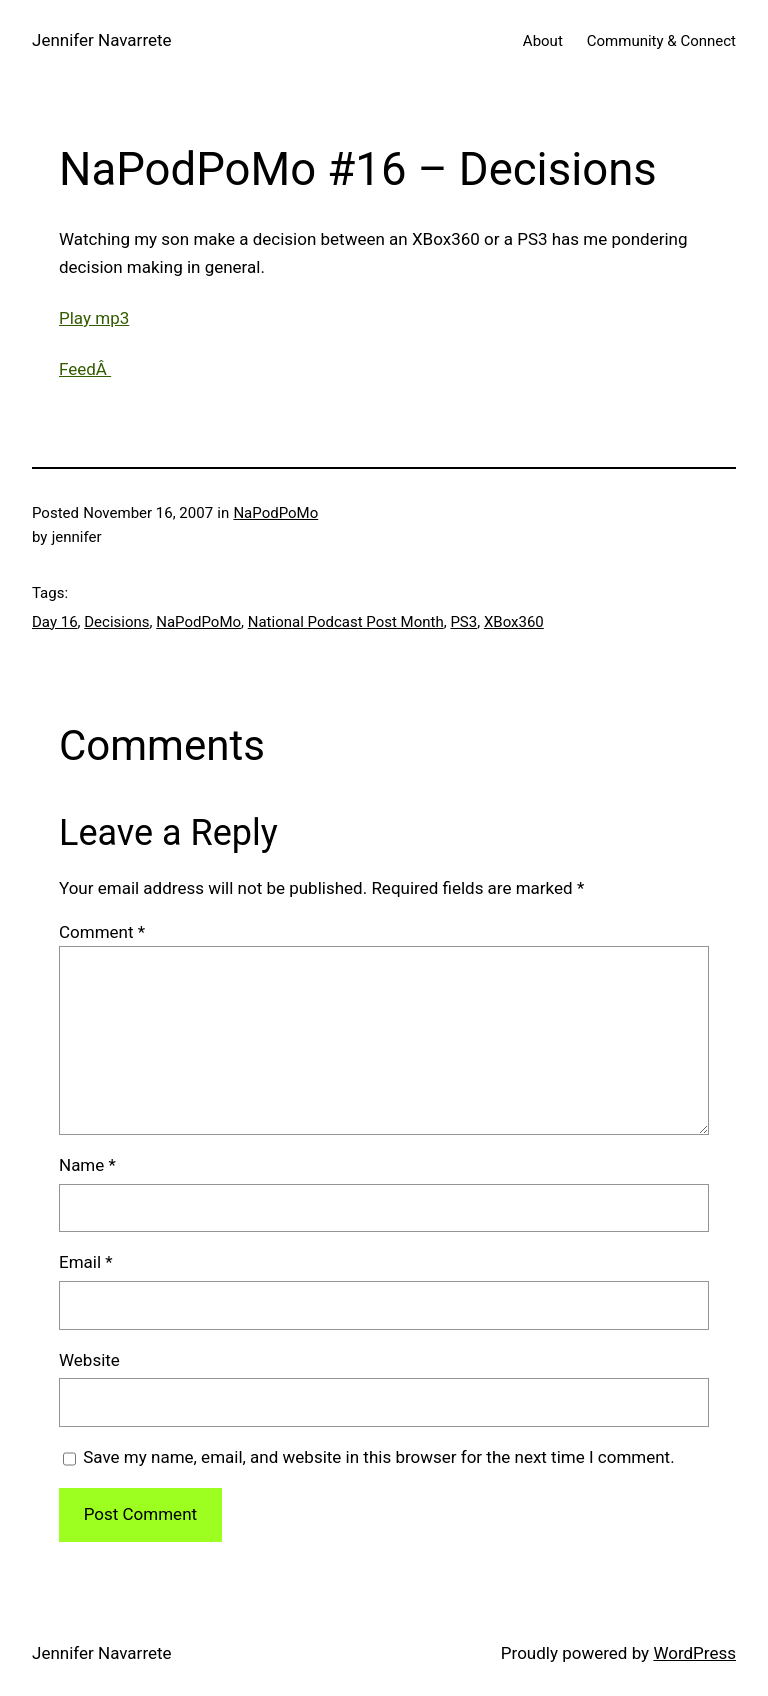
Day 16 (55, 622)
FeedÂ (85, 369)
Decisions (116, 622)
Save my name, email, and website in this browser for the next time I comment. (378, 1457)
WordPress (694, 1653)
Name (87, 1165)
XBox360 (514, 622)
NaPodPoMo (275, 513)
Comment (102, 932)
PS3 (463, 622)
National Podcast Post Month (346, 622)
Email (86, 1262)
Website (89, 1360)
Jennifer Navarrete (102, 40)
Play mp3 (94, 318)
